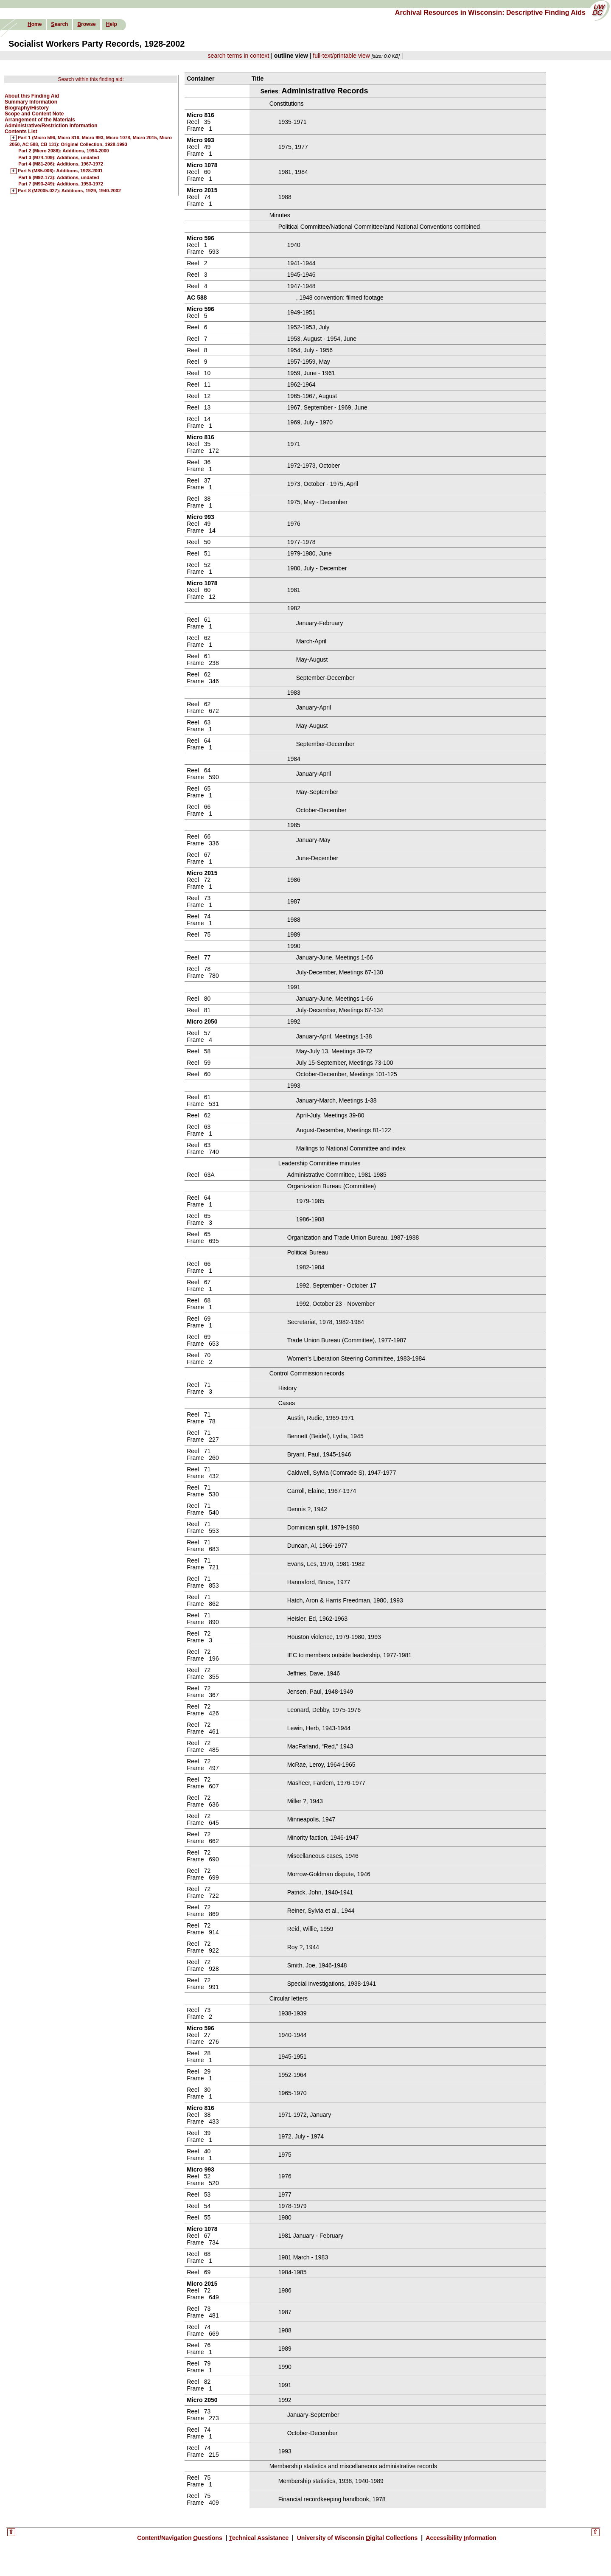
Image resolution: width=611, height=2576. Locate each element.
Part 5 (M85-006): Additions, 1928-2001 (60, 171)
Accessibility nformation (460, 2537)
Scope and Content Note (34, 114)
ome (35, 24)
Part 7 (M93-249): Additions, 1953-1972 (60, 183)
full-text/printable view (341, 55)
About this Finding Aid (32, 96)
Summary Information (31, 102)
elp (111, 24)
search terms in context (238, 55)
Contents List (21, 132)
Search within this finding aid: (90, 79)
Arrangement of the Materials (40, 120)
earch (59, 24)
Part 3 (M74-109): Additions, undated (58, 157)
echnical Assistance (259, 2537)
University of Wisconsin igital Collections (357, 2537)
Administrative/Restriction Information (51, 126)
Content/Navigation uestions (180, 2537)
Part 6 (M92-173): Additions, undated (58, 177)
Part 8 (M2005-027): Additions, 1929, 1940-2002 (69, 191)
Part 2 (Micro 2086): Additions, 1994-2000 (63, 150)
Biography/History (27, 108)
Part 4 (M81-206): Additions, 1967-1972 (60, 163)
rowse (86, 24)
